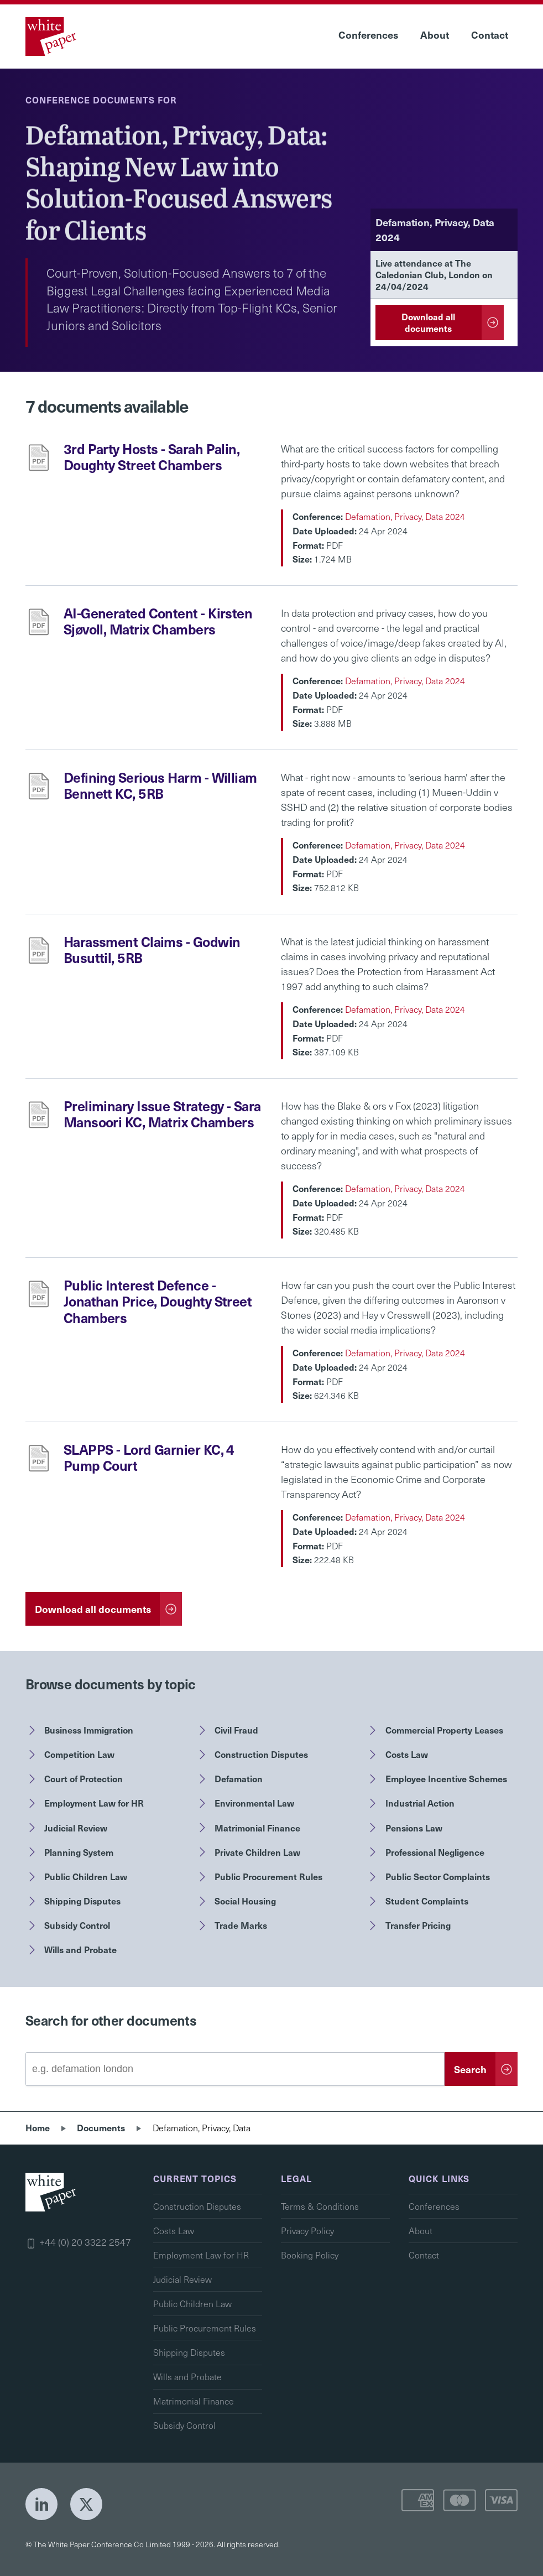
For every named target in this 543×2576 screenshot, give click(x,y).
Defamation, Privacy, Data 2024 (405, 516)
